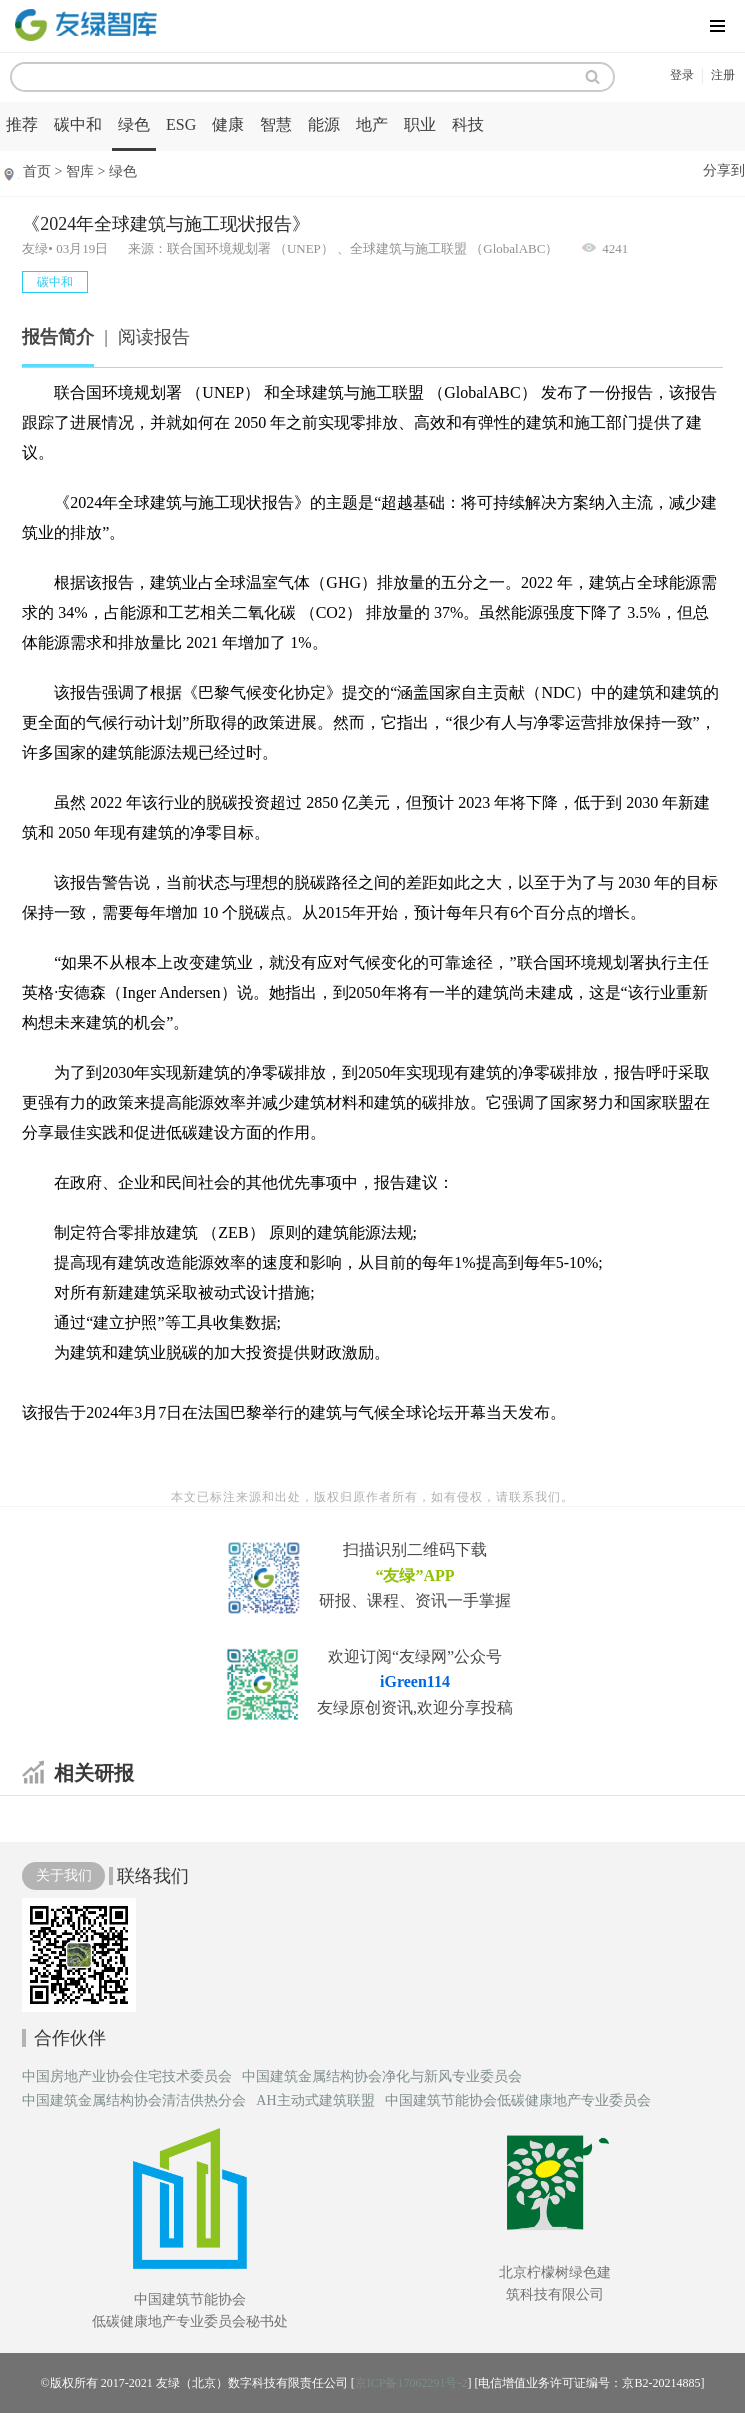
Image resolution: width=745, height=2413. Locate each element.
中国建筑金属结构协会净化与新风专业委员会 (382, 2077)
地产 (372, 124)
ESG (181, 124)
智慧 (276, 124)
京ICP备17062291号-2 (411, 2383)
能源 (324, 124)
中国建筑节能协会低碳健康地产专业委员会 (518, 2101)
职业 (420, 124)
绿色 (134, 124)
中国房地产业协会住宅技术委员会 (127, 2077)
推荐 (22, 124)
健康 (228, 124)
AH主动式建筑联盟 (315, 2101)
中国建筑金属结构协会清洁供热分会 (134, 2101)
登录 (682, 75)
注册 (723, 75)
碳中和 (78, 124)
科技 (468, 124)
